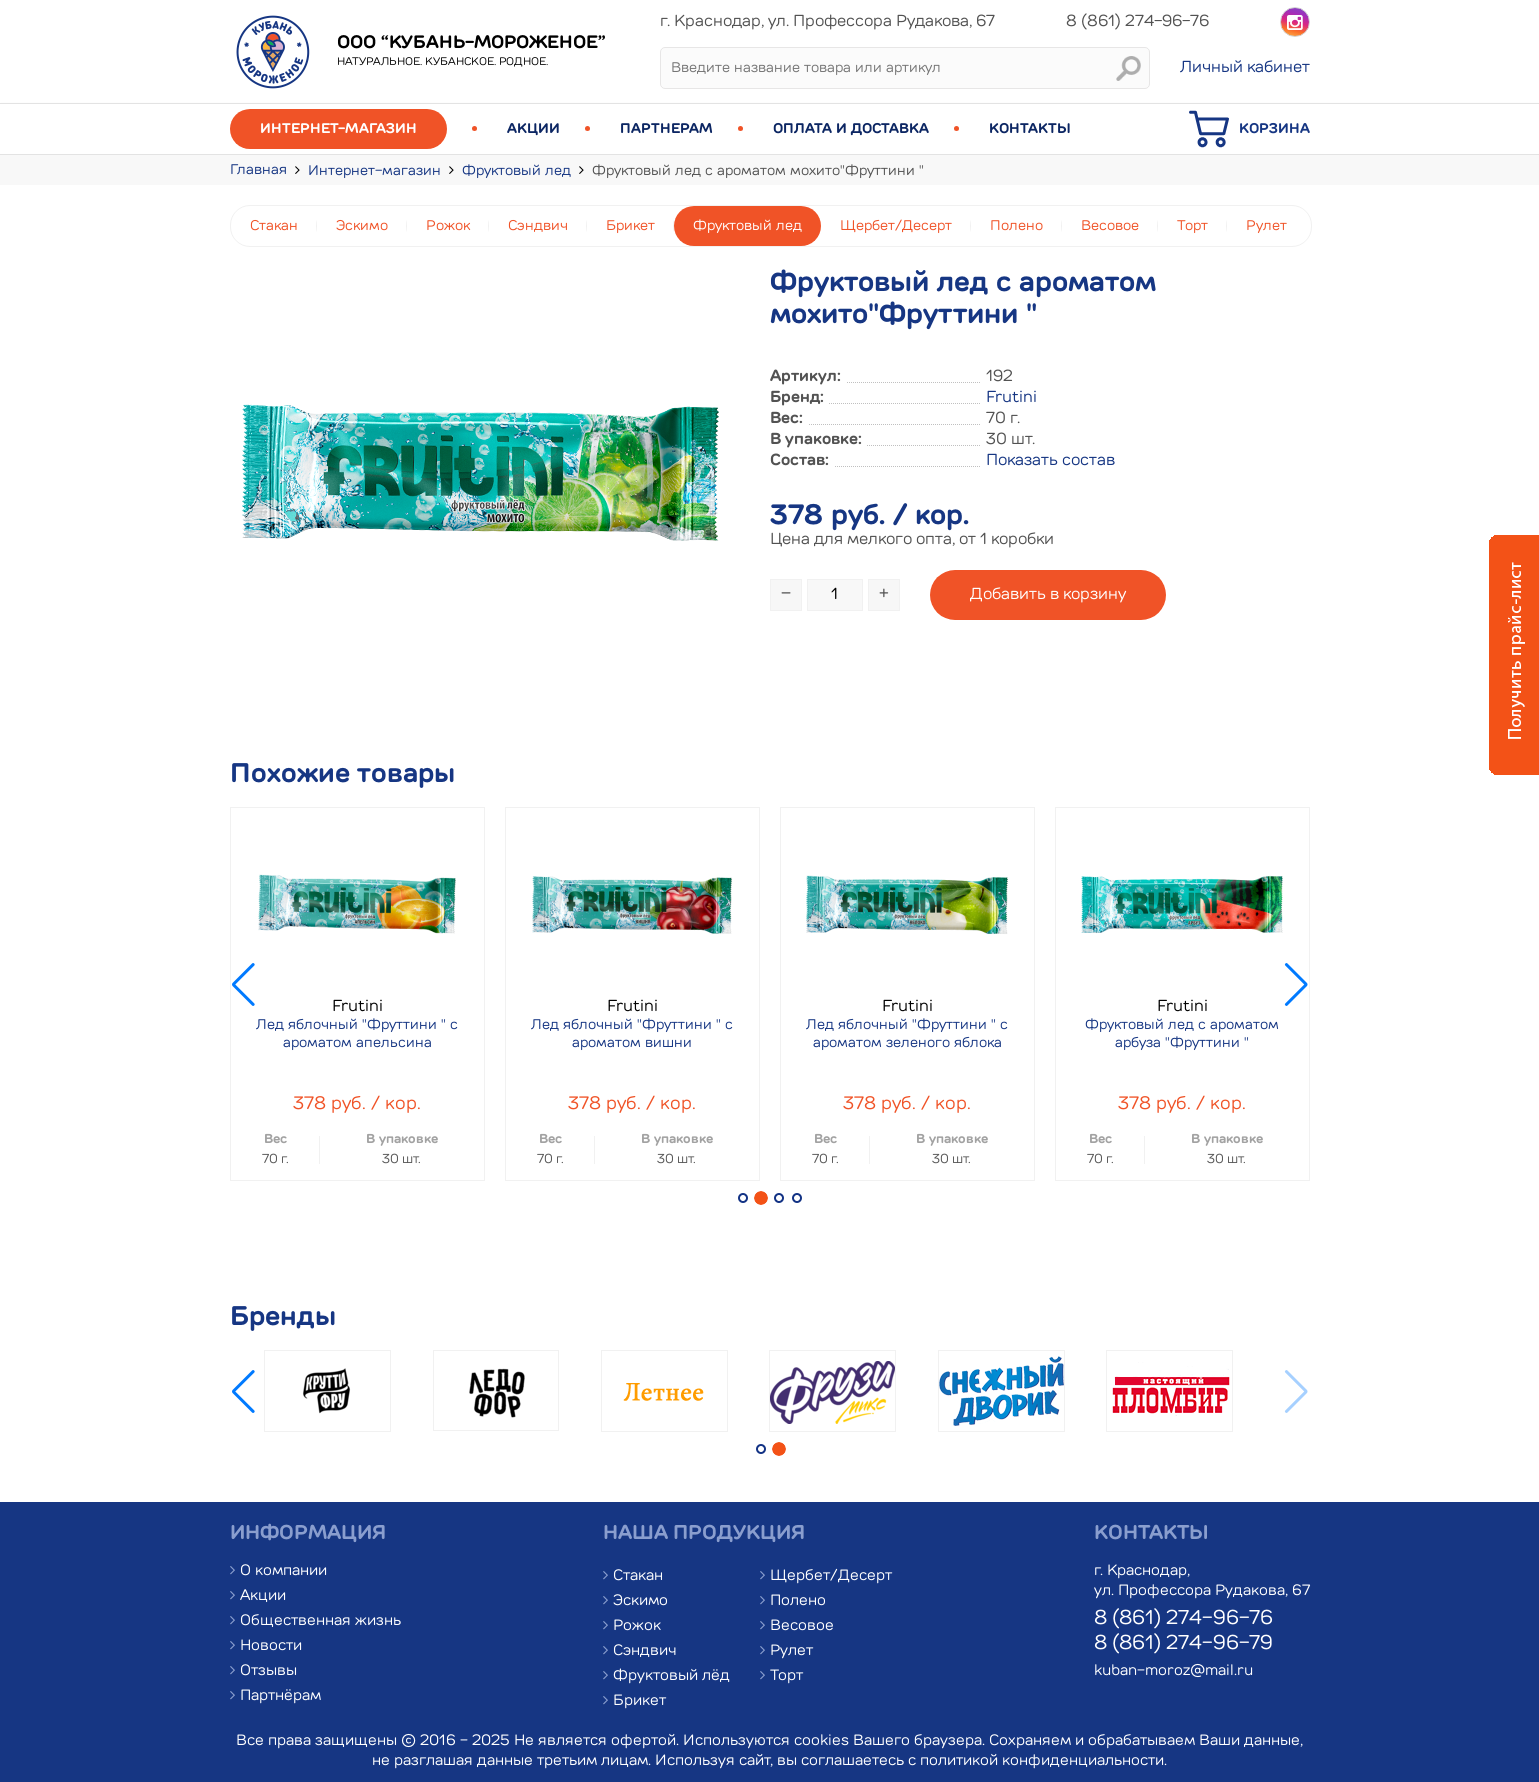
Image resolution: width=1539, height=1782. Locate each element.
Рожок (448, 226)
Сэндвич (538, 226)
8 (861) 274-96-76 (1183, 1619)
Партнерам (666, 129)
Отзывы (268, 1671)
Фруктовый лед (516, 171)
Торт (1192, 226)
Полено (1016, 226)
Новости (271, 1646)
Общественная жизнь (320, 1621)
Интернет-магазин (338, 129)
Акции (533, 129)
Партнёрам (280, 1696)
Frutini (1011, 398)
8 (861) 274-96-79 (1183, 1644)
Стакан (274, 226)
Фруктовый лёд (671, 1676)
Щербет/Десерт (896, 226)
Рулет (1266, 226)
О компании (283, 1571)
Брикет (630, 226)
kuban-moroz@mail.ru (1173, 1671)
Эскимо (362, 226)
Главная (258, 170)
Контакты (1030, 129)
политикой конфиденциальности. (1043, 1761)
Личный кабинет (1245, 68)
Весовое (1110, 226)
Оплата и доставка (851, 129)
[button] (743, 1198)
